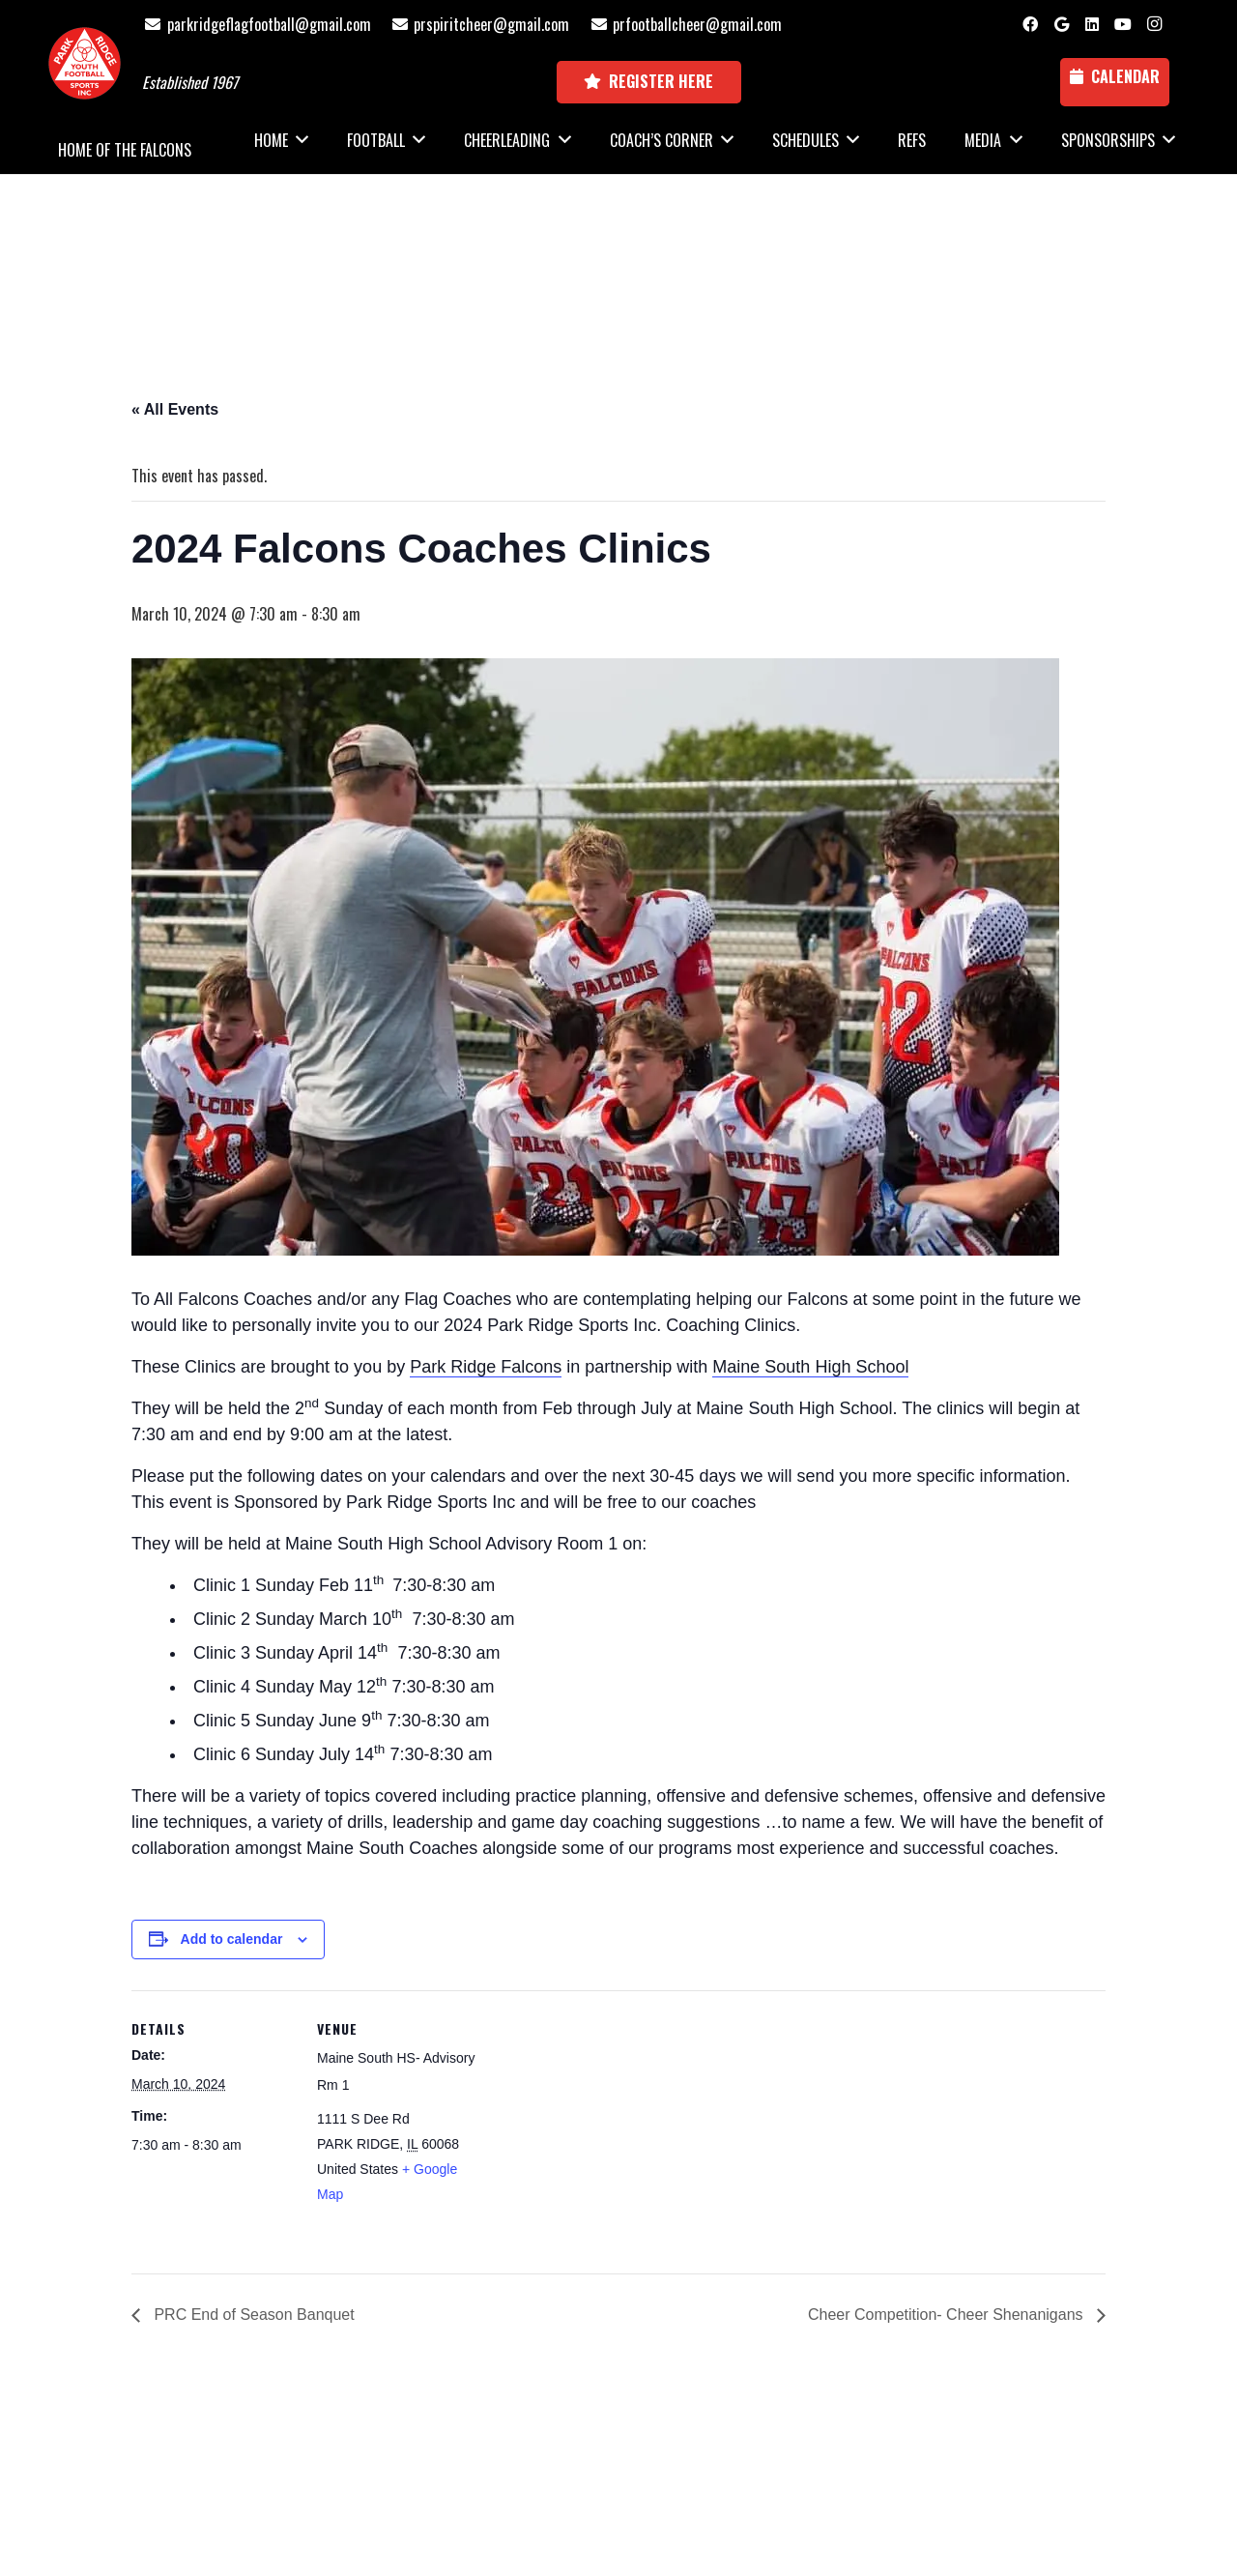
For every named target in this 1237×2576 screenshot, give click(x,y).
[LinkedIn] (1092, 24)
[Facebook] (1030, 24)
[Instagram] (1153, 24)
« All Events (174, 409)
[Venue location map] (604, 2124)
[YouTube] (1123, 24)
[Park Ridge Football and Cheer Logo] (84, 63)
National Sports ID (653, 2469)
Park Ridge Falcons (485, 1366)
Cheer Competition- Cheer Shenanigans (947, 2314)
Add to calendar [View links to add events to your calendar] (232, 1939)
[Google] (1061, 24)
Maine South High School (810, 1366)
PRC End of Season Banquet (252, 2314)
